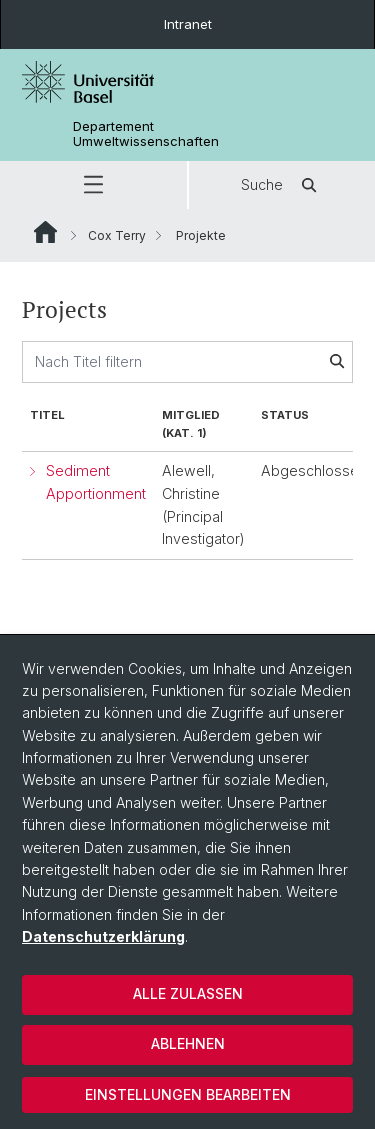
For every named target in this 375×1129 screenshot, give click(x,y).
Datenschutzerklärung (103, 936)
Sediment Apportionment (96, 482)
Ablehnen (188, 1043)
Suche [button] (282, 185)
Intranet (188, 24)
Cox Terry (117, 235)
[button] (93, 185)
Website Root (45, 232)
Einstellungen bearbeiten (188, 1094)
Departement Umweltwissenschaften (146, 134)
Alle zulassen (188, 993)
